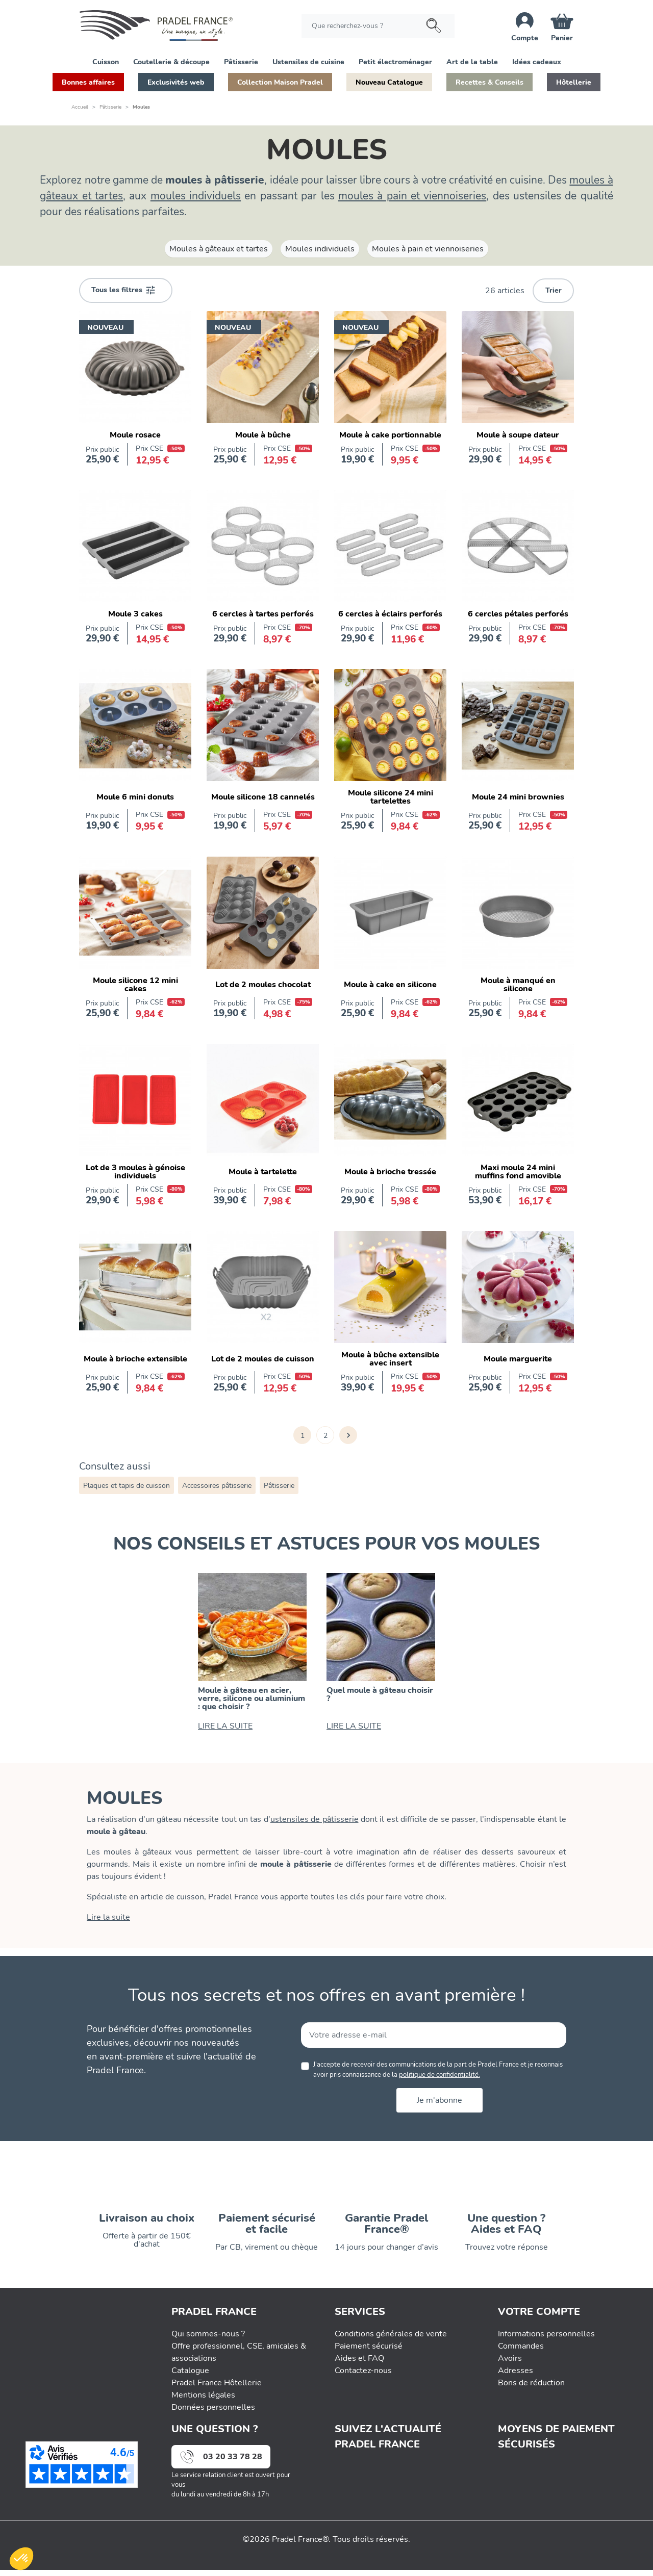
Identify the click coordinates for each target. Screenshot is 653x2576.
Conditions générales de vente (391, 2340)
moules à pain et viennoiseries (412, 196)
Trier (553, 290)
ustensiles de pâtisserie (314, 1819)
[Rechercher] (378, 26)
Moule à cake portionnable (390, 435)
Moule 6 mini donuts (135, 797)
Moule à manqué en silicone (518, 984)
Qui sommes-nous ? (208, 2340)
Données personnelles (213, 2413)
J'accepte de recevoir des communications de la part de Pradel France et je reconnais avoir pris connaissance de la (438, 2069)
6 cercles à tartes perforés (263, 614)
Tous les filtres (123, 290)
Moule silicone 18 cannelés (263, 797)
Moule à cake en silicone (390, 984)
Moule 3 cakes (135, 614)
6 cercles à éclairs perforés (390, 614)
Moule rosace (135, 435)
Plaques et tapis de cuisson (126, 1485)
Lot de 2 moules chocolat (263, 984)
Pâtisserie (279, 1485)
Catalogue (190, 2376)
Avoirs (510, 2364)
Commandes (521, 2352)
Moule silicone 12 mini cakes (135, 984)
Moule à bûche (263, 435)
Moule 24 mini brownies (518, 797)
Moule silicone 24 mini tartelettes (390, 797)
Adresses (515, 2376)
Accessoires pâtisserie (217, 1485)
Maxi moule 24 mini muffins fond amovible (518, 1171)
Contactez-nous (363, 2376)
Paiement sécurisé (369, 2352)
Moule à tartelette (263, 1171)
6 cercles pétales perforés (518, 614)
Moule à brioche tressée (390, 1171)
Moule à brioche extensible (135, 1358)
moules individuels (195, 196)
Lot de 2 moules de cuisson (262, 1358)
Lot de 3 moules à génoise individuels (135, 1171)
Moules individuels (320, 248)
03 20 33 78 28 (232, 2462)
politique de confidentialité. (439, 2074)
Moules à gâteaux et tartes (218, 248)
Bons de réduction (531, 2388)
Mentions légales (203, 2401)
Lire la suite (108, 1917)
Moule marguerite (518, 1358)
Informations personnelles (546, 2340)
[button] (105, 61)
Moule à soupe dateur (517, 435)
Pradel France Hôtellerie (216, 2388)
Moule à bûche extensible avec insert (390, 1359)
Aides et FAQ (359, 2364)
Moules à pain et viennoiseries (428, 248)
